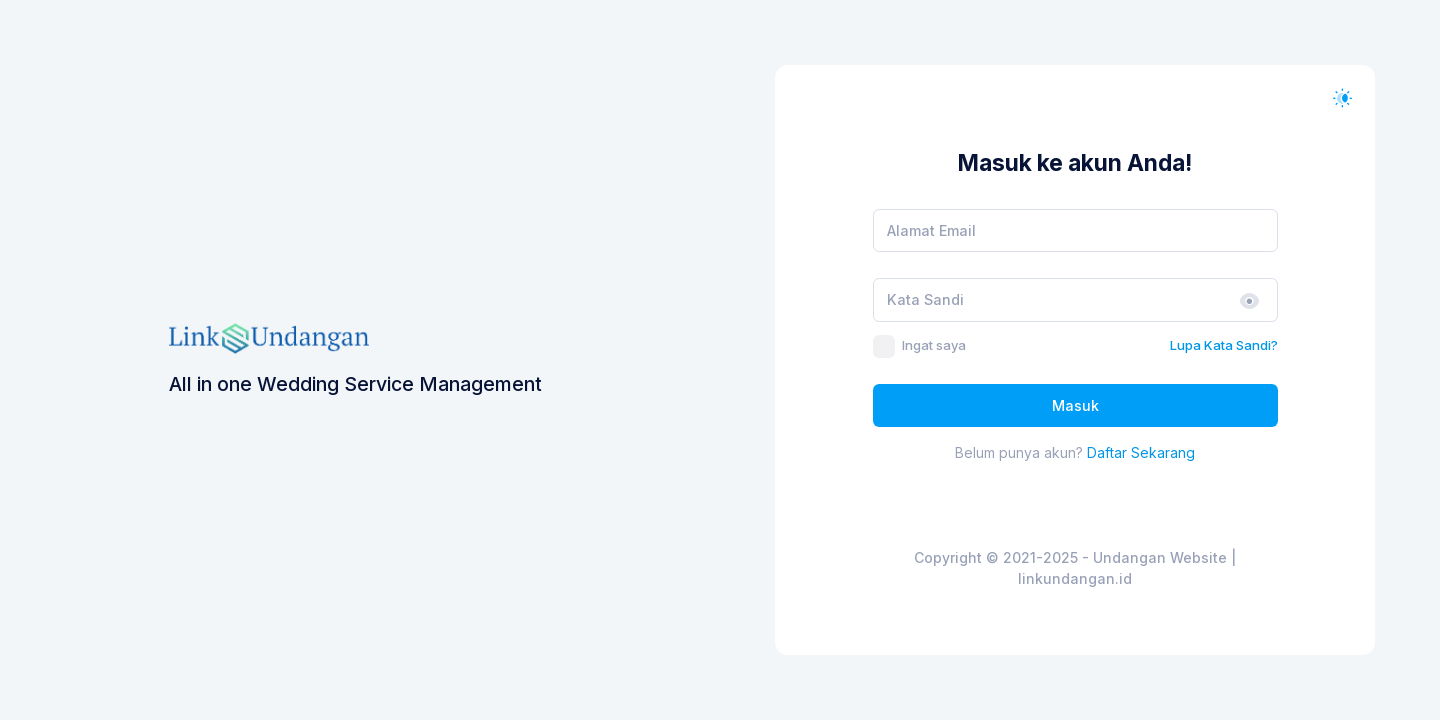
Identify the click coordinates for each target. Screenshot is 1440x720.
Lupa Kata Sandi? (1224, 345)
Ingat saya (934, 345)
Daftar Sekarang (1141, 452)
